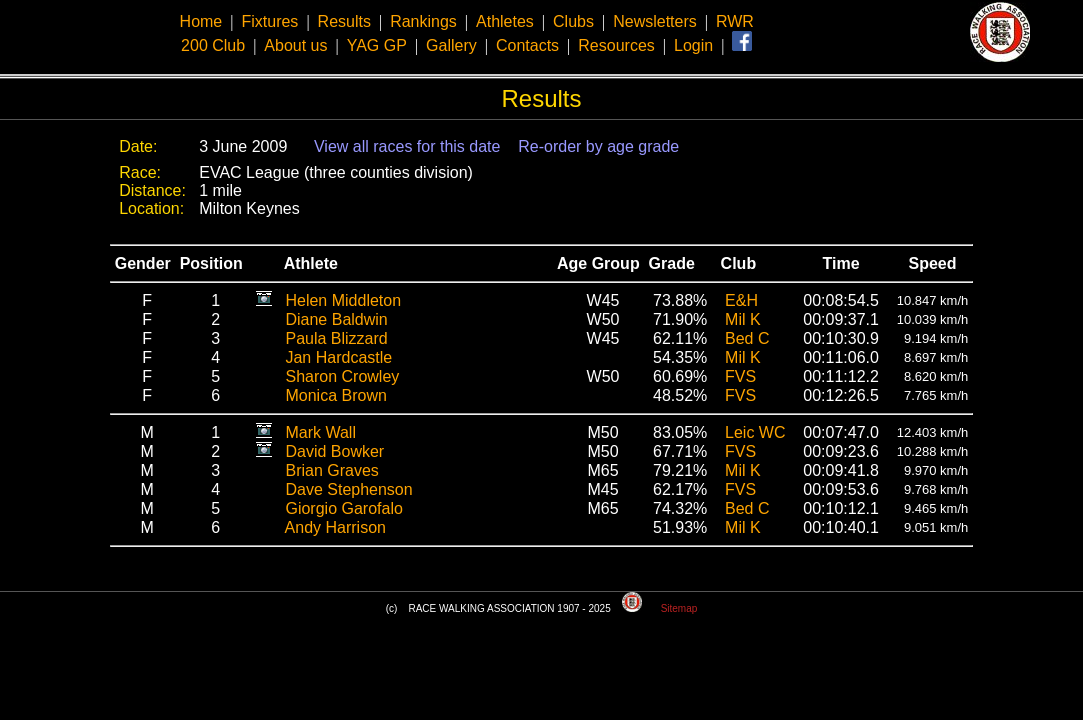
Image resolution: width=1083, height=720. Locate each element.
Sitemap (679, 608)
